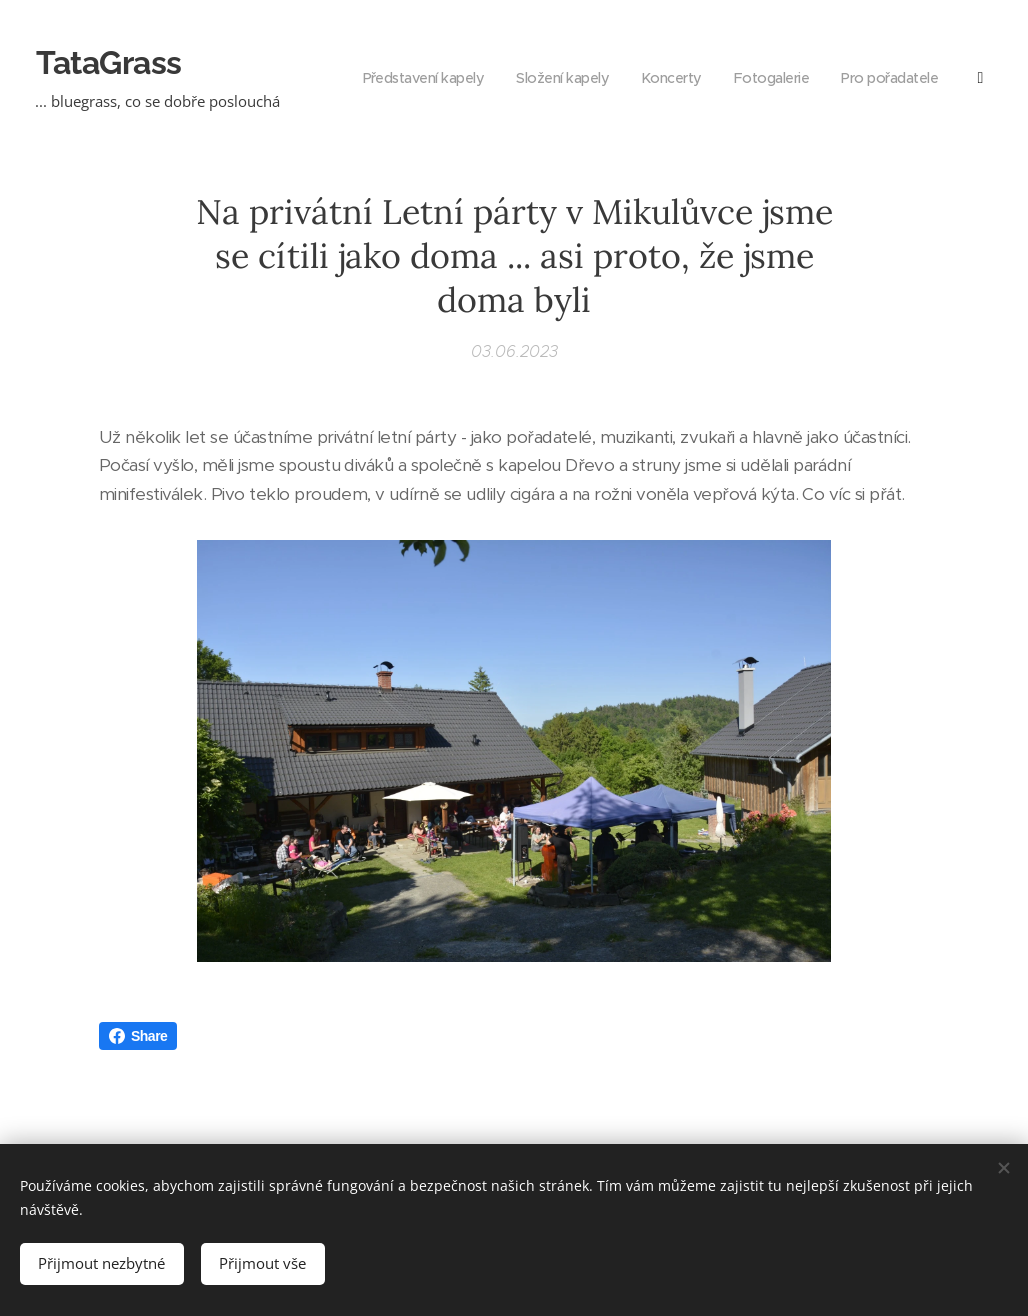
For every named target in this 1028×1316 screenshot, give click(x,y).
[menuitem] (838, 80)
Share (138, 1036)
